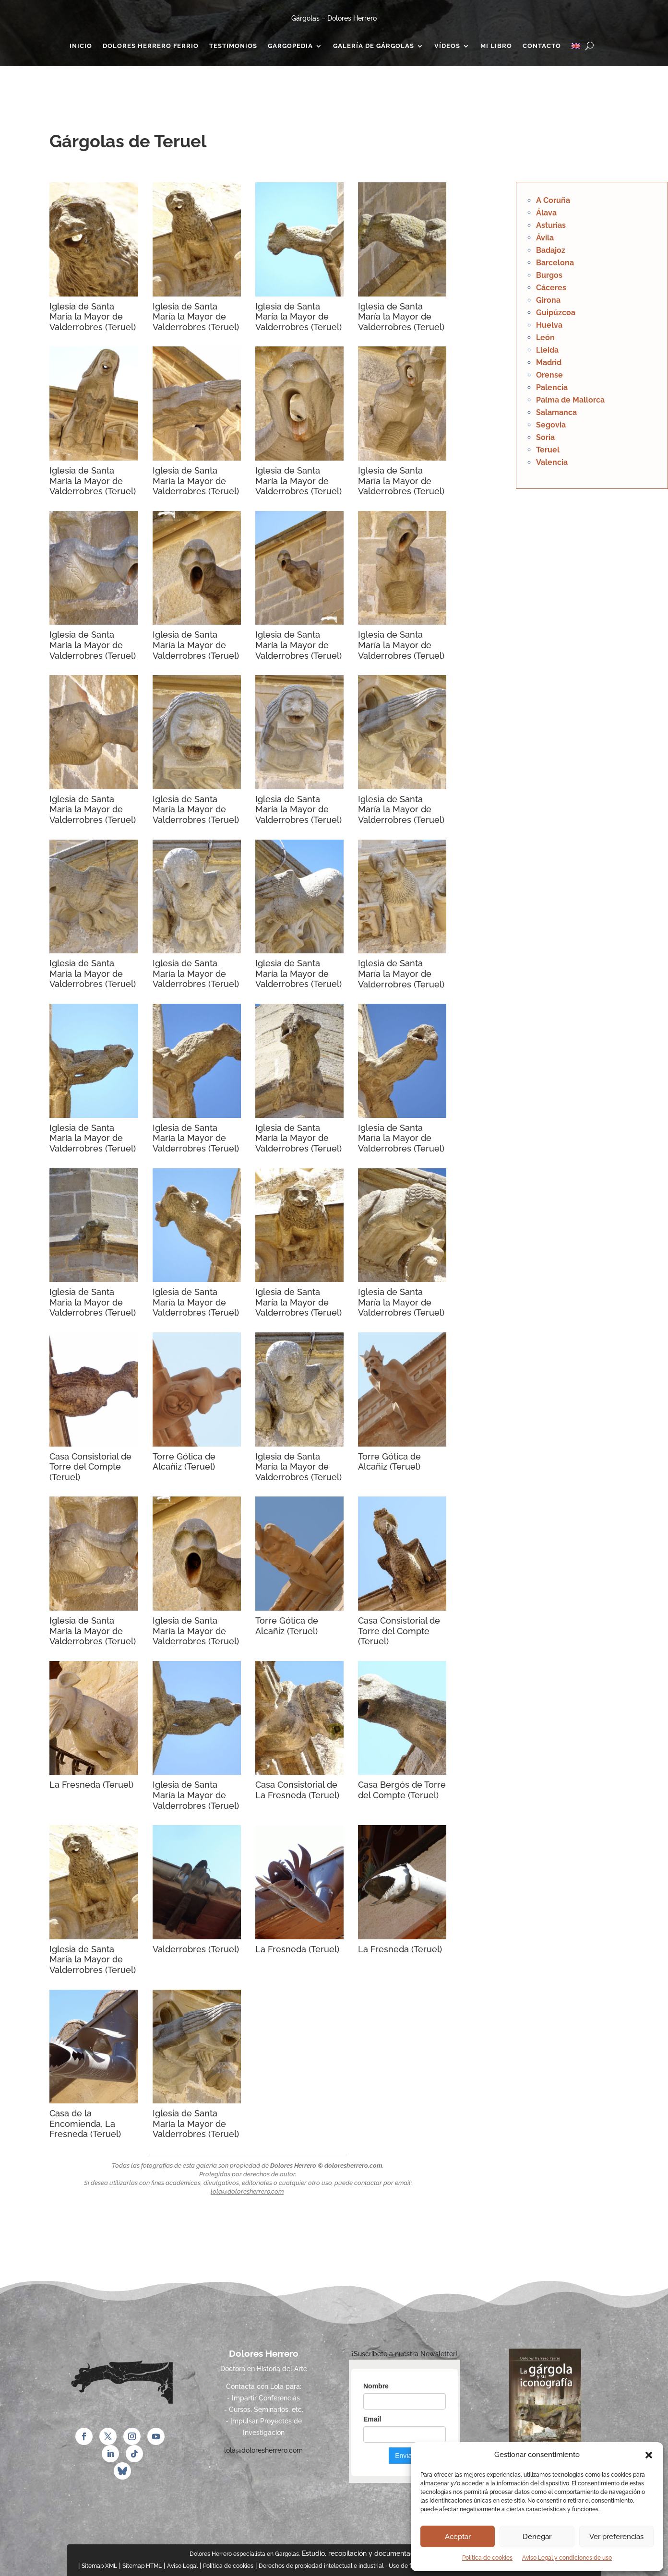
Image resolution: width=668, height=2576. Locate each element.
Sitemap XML (99, 2566)
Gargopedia (290, 46)
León (545, 337)
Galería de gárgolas (373, 46)
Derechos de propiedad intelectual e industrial (321, 2566)
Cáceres (551, 287)
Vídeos (447, 46)
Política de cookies (487, 2557)
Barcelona (555, 262)
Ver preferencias (616, 2536)
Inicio (81, 46)
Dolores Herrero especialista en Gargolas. (245, 2554)
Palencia (552, 387)
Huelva (549, 325)
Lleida (547, 350)
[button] (649, 2455)
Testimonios (233, 46)
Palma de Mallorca (570, 399)
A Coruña (553, 200)
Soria (545, 437)
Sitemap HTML (142, 2566)
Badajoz (550, 250)
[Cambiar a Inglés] (576, 48)
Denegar (537, 2536)
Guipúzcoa (555, 312)
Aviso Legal (182, 2566)
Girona (548, 300)
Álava (546, 212)
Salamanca (556, 412)
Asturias (551, 225)
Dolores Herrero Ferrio (151, 46)
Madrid (548, 362)
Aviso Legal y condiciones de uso (567, 2557)
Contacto (542, 46)
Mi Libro (496, 46)
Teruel (548, 449)
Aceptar (458, 2536)
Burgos (549, 275)
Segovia (551, 424)
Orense (549, 375)
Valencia (552, 462)
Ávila (545, 237)
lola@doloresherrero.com (247, 2191)
